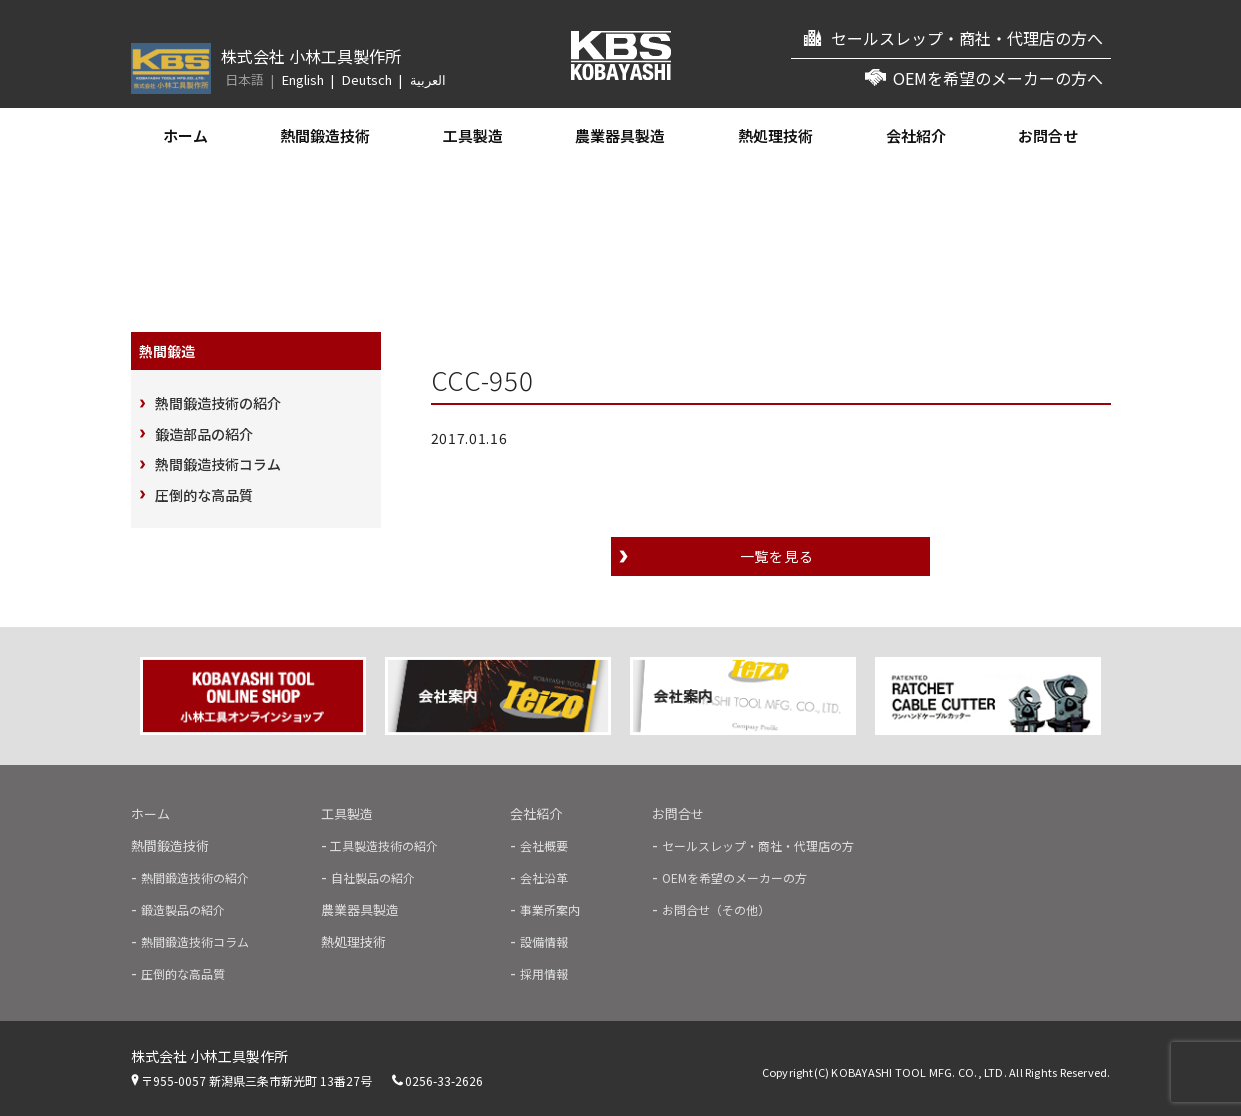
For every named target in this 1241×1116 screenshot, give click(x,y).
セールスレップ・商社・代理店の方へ (967, 38)
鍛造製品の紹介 (183, 909)
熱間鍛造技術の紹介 (218, 403)
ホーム (185, 135)
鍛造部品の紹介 (204, 434)
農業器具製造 (620, 135)
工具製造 (473, 135)
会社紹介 (916, 135)
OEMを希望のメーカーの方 (734, 877)
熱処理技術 (775, 135)
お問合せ (1048, 135)
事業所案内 (550, 909)
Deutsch (367, 79)
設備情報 (544, 941)
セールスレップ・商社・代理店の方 (758, 845)
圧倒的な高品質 (204, 495)
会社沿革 (544, 877)
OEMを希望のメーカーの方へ (998, 78)
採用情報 (544, 973)
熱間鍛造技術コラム (218, 464)
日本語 (244, 79)
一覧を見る (777, 556)
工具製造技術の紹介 (382, 845)
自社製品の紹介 (373, 877)
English (303, 79)
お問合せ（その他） (716, 909)
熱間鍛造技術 (325, 135)
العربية (428, 79)
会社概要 (544, 845)
